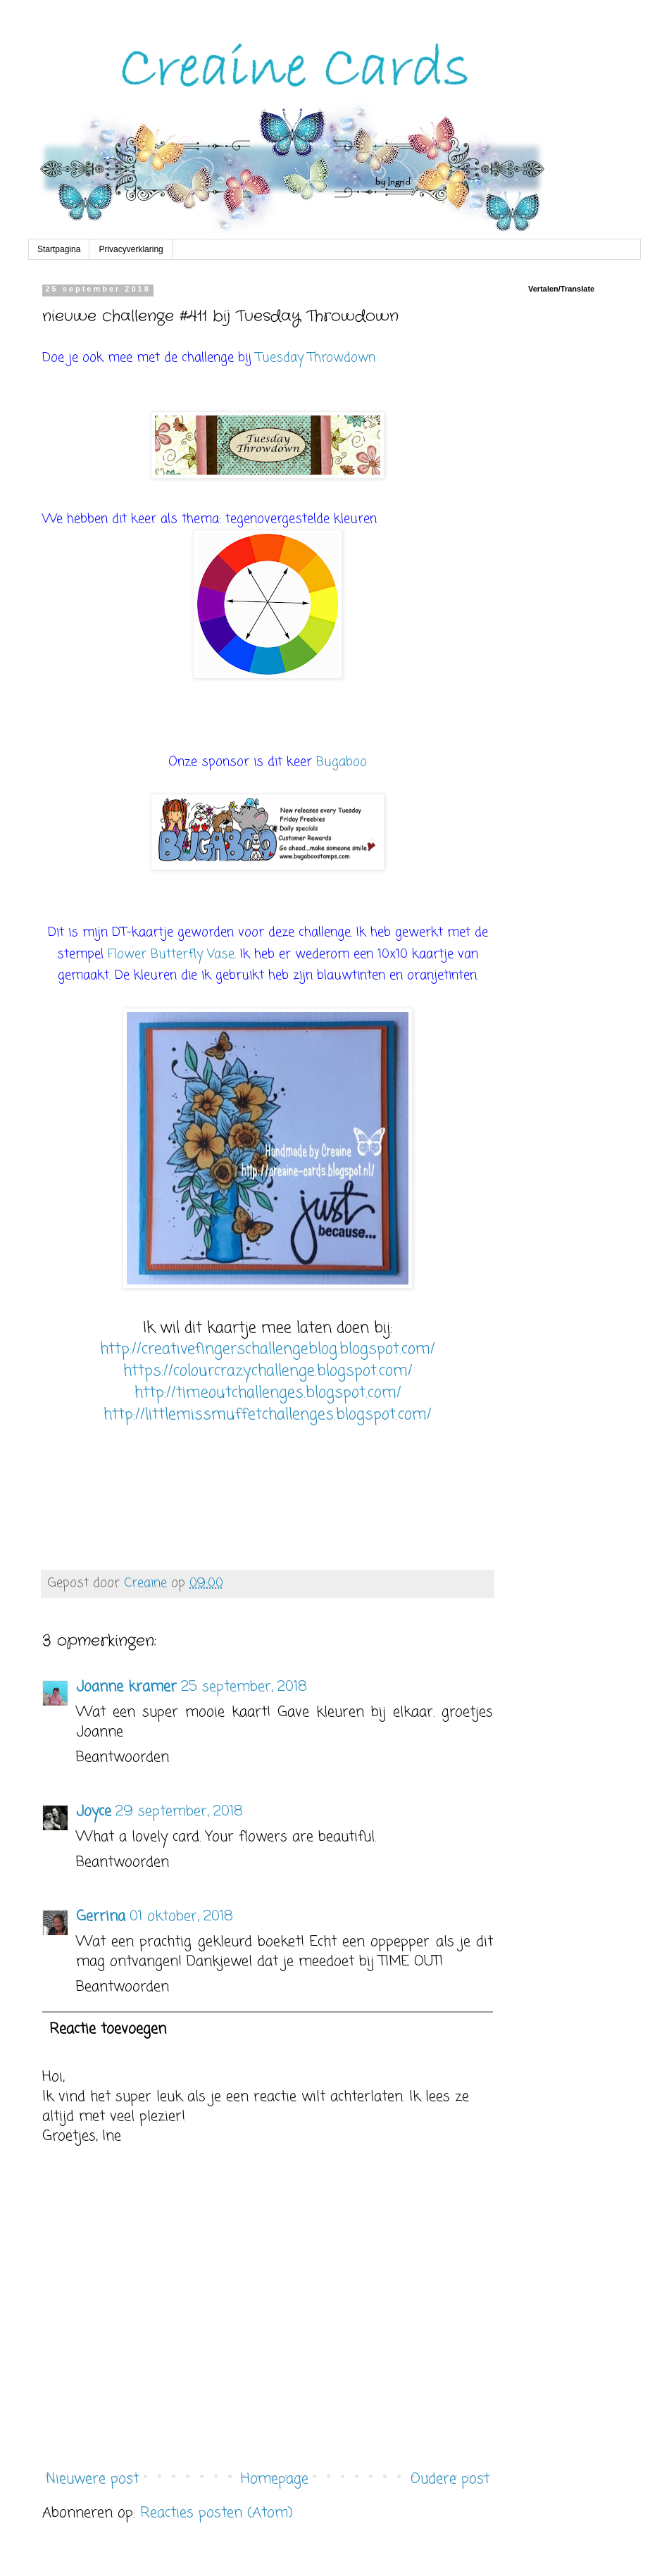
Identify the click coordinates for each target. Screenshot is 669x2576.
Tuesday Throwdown (315, 358)
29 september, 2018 (179, 1811)
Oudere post (450, 2479)
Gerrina (100, 1916)
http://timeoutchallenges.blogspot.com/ (268, 1393)
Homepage (274, 2479)
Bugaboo (341, 762)
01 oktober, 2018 (181, 1916)
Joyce (93, 1811)
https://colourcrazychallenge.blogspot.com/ (268, 1371)
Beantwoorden (122, 1757)
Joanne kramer (126, 1687)
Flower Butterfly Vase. (172, 954)
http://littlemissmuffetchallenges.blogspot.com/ (268, 1415)
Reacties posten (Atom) (216, 2513)
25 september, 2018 (244, 1687)
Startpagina (58, 249)
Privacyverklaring (131, 249)
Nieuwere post (92, 2479)
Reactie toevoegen (107, 2029)
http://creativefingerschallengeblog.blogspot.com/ (267, 1349)
